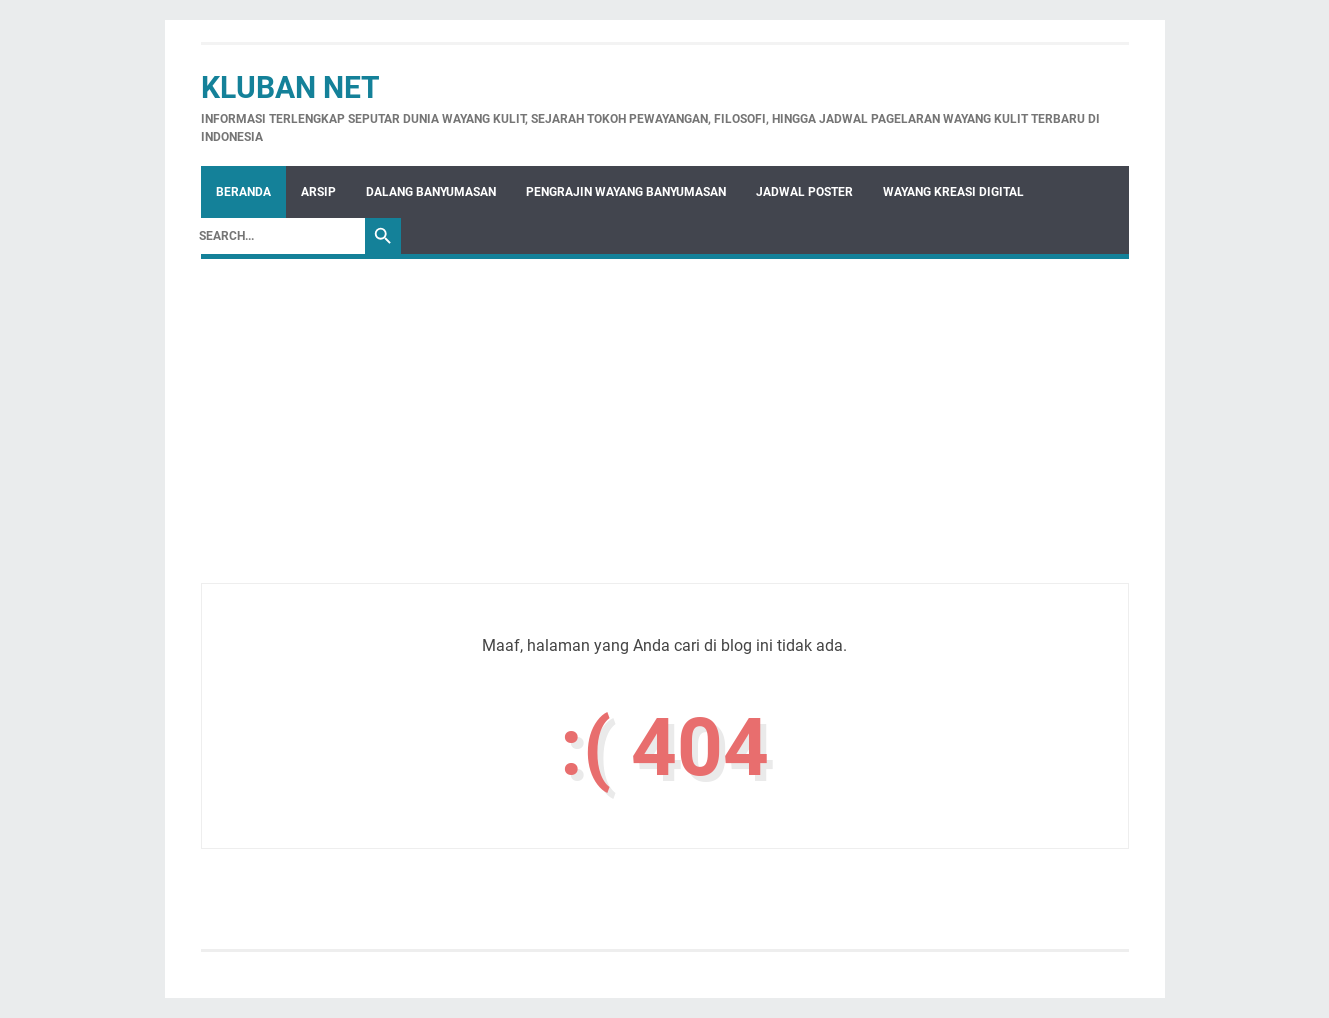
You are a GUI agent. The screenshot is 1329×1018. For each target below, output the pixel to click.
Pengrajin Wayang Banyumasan (626, 192)
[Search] (277, 236)
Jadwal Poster (804, 192)
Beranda (243, 192)
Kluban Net (290, 87)
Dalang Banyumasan (431, 192)
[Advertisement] (665, 443)
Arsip (318, 192)
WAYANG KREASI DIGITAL (953, 192)
